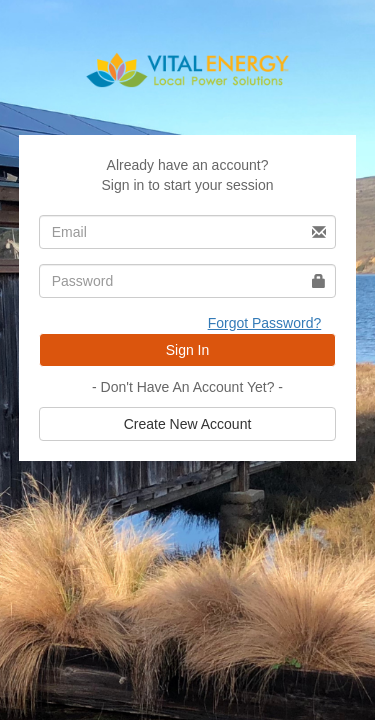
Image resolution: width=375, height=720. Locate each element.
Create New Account (188, 424)
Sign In (188, 350)
